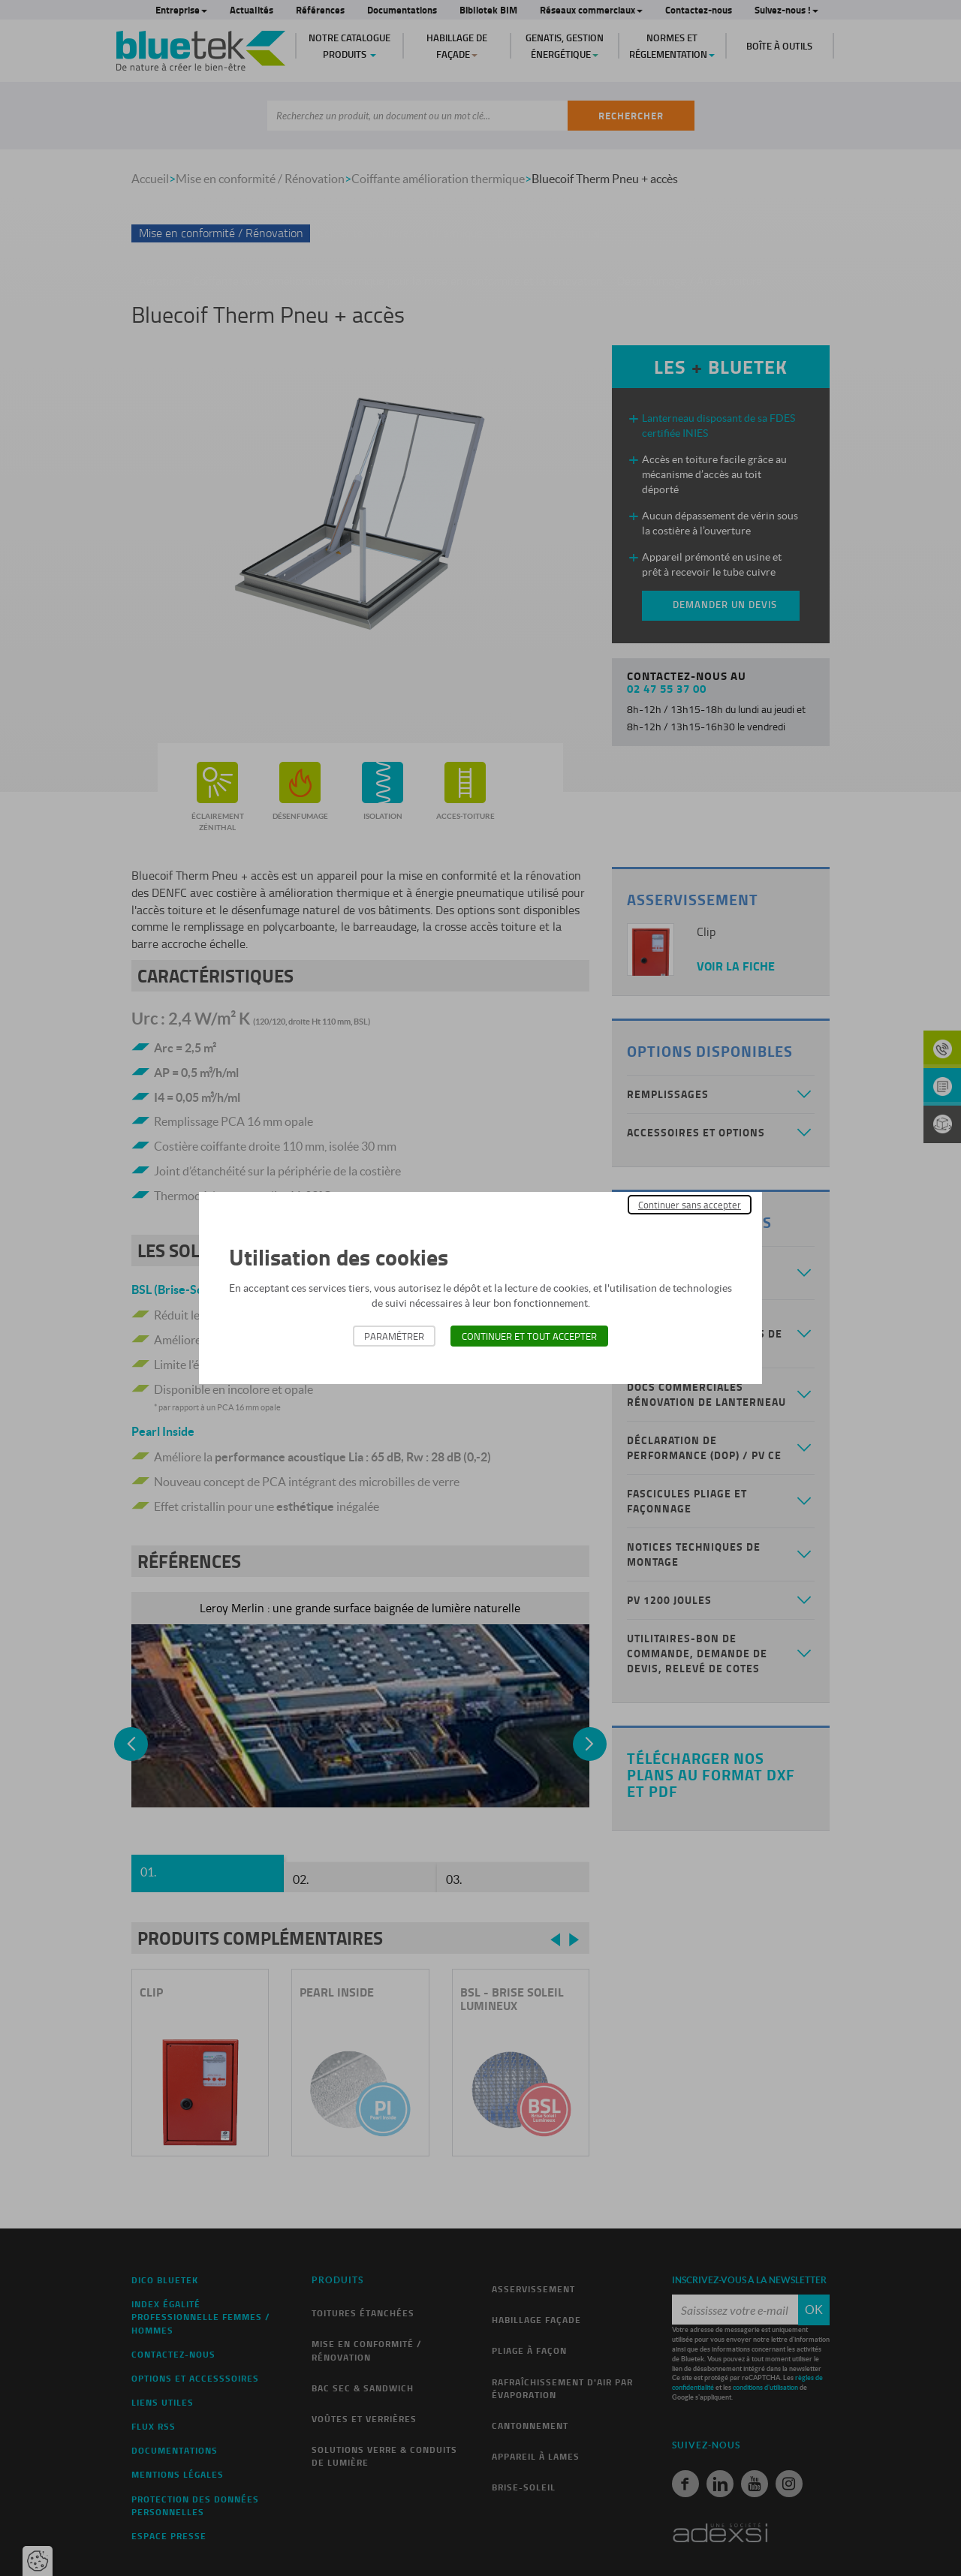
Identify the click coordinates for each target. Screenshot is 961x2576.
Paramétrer (394, 1336)
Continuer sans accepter (689, 1204)
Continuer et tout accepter (529, 1336)
